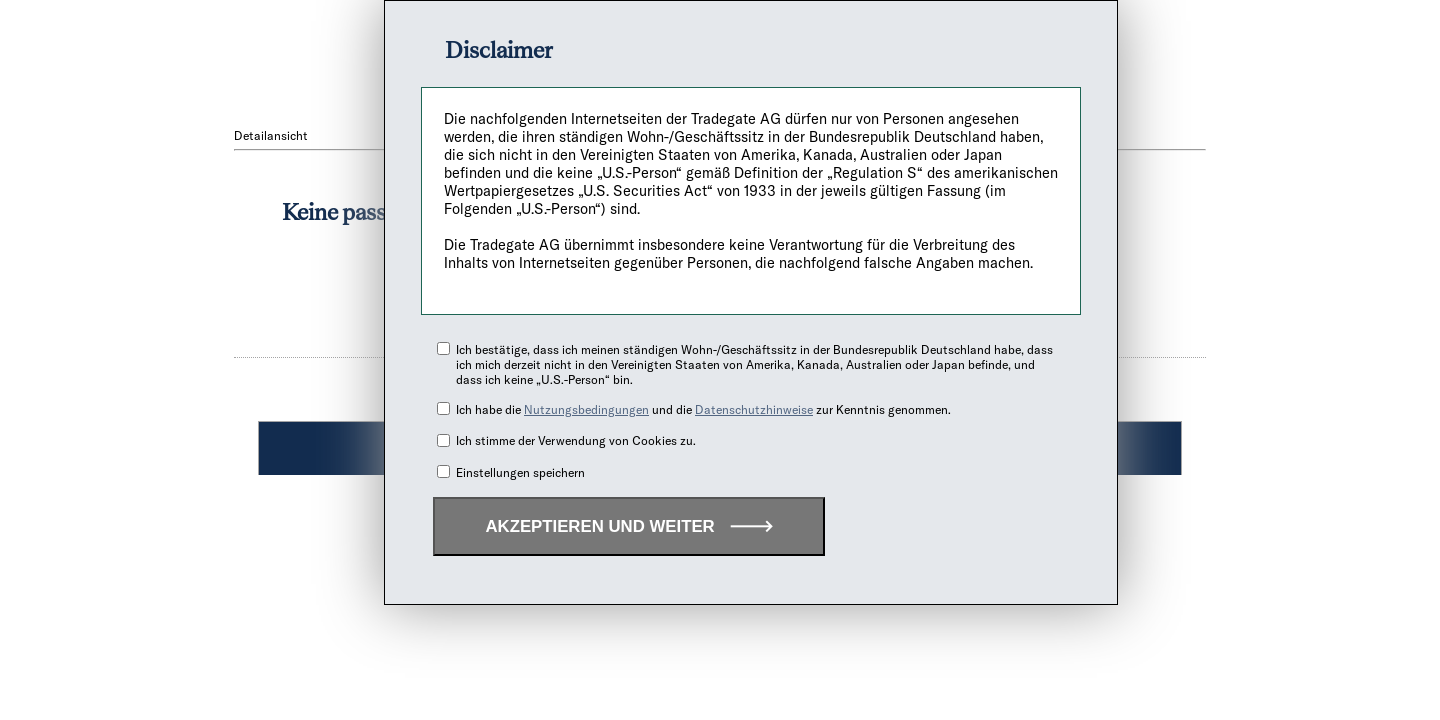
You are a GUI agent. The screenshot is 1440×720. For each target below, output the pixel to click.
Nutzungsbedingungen (586, 409)
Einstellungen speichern (520, 472)
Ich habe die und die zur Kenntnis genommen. (703, 409)
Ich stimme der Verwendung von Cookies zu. (576, 440)
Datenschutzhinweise (754, 409)
